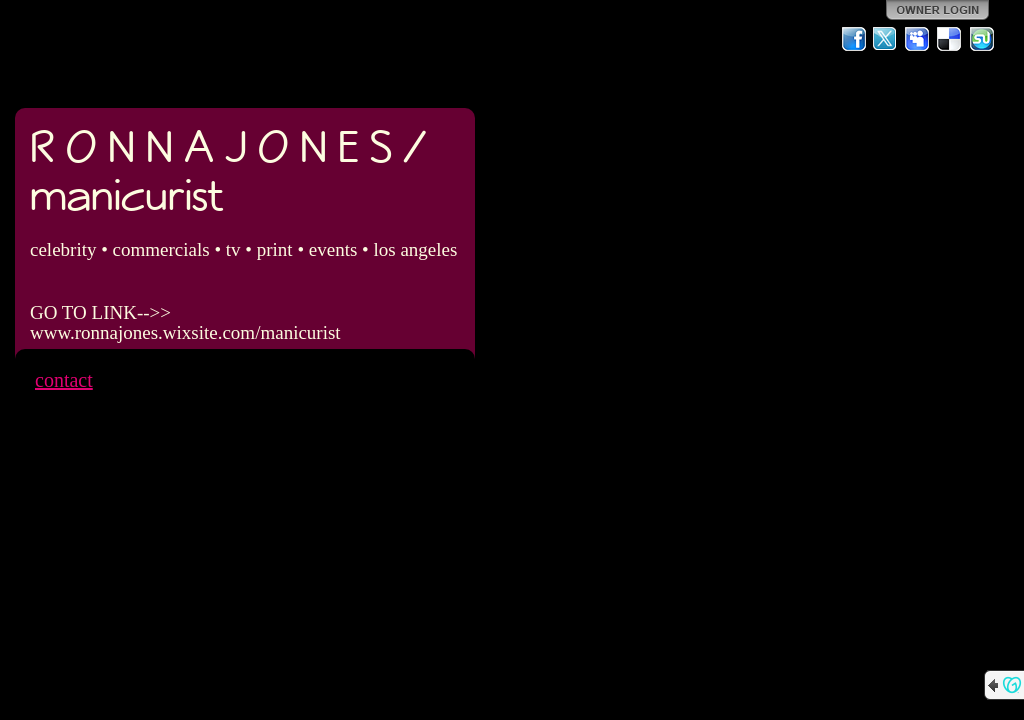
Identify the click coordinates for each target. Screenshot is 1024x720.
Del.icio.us (950, 39)
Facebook (854, 39)
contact (64, 380)
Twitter (886, 39)
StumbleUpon (982, 39)
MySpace (918, 39)
